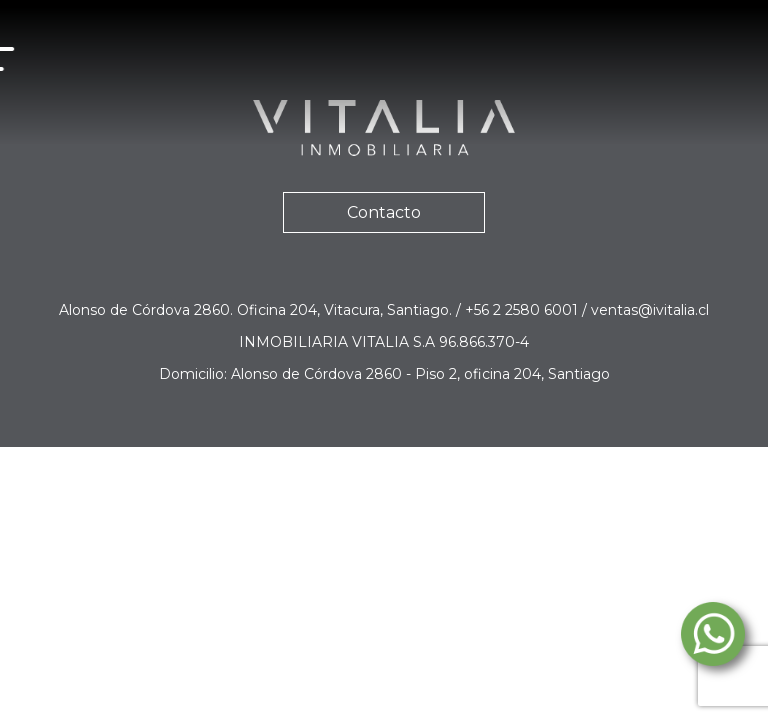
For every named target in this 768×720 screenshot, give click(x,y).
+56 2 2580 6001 (523, 310)
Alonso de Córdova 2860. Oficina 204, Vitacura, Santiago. (257, 310)
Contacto (384, 212)
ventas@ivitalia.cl (650, 310)
